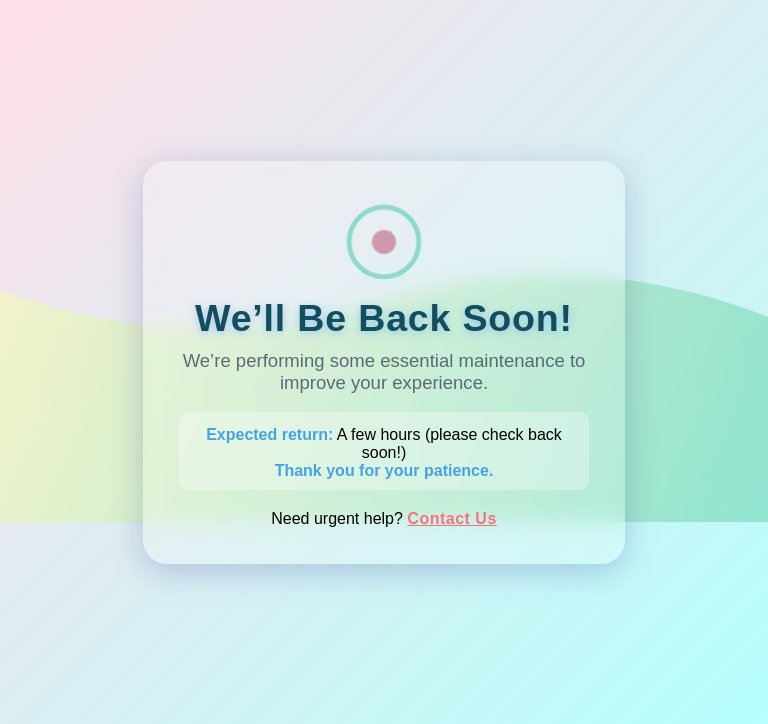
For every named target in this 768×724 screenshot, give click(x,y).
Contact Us (451, 518)
